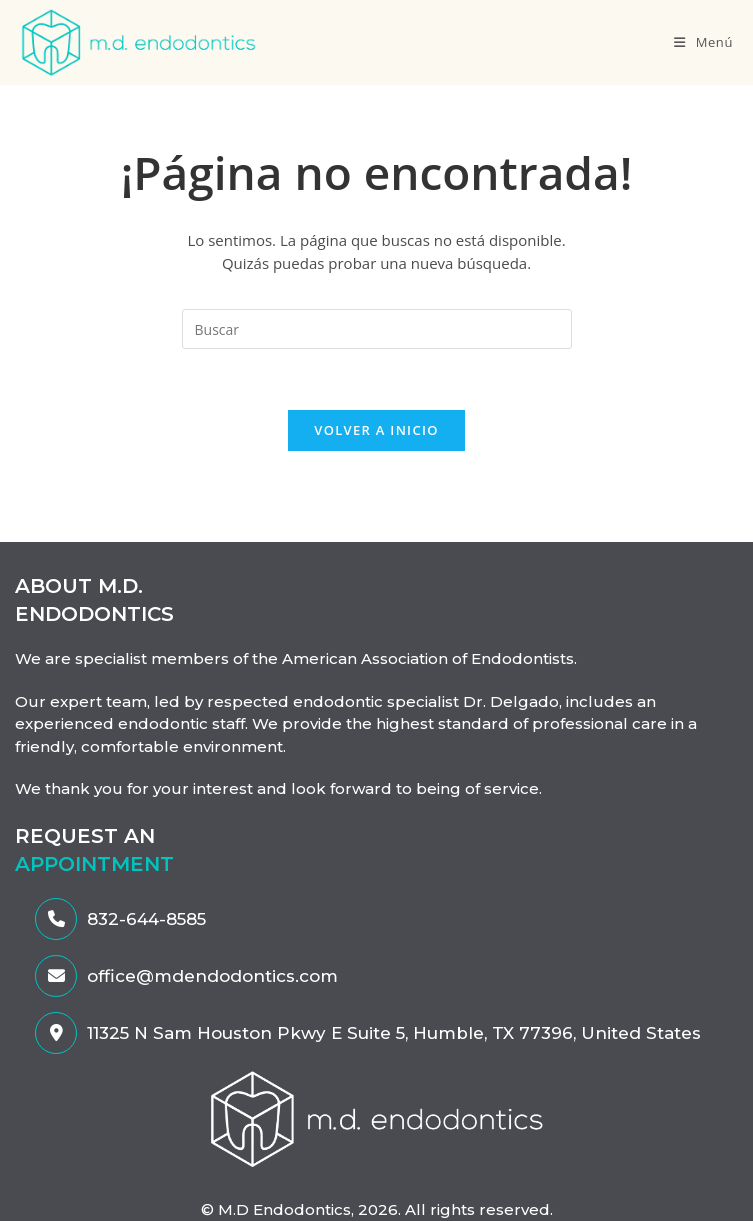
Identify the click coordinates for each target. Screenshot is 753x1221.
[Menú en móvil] (703, 42)
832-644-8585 (120, 919)
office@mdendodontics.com (186, 976)
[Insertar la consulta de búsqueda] (377, 329)
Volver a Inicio (376, 430)
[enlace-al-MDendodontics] (377, 1117)
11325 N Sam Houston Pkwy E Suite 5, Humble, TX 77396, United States (368, 1033)
